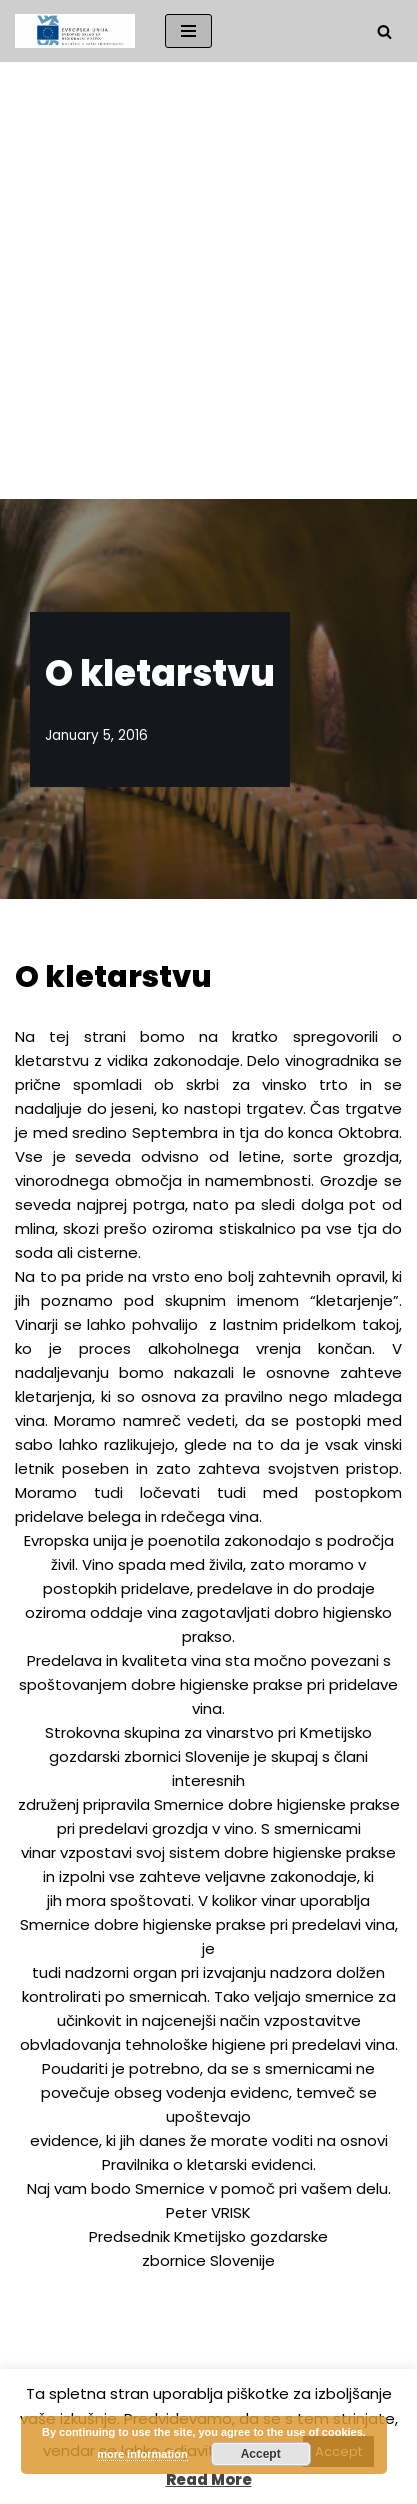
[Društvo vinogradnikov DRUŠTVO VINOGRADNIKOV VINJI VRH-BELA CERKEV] (75, 31)
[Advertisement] (208, 280)
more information (142, 2454)
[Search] (384, 31)
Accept (261, 2454)
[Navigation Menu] (188, 31)
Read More (209, 2479)
